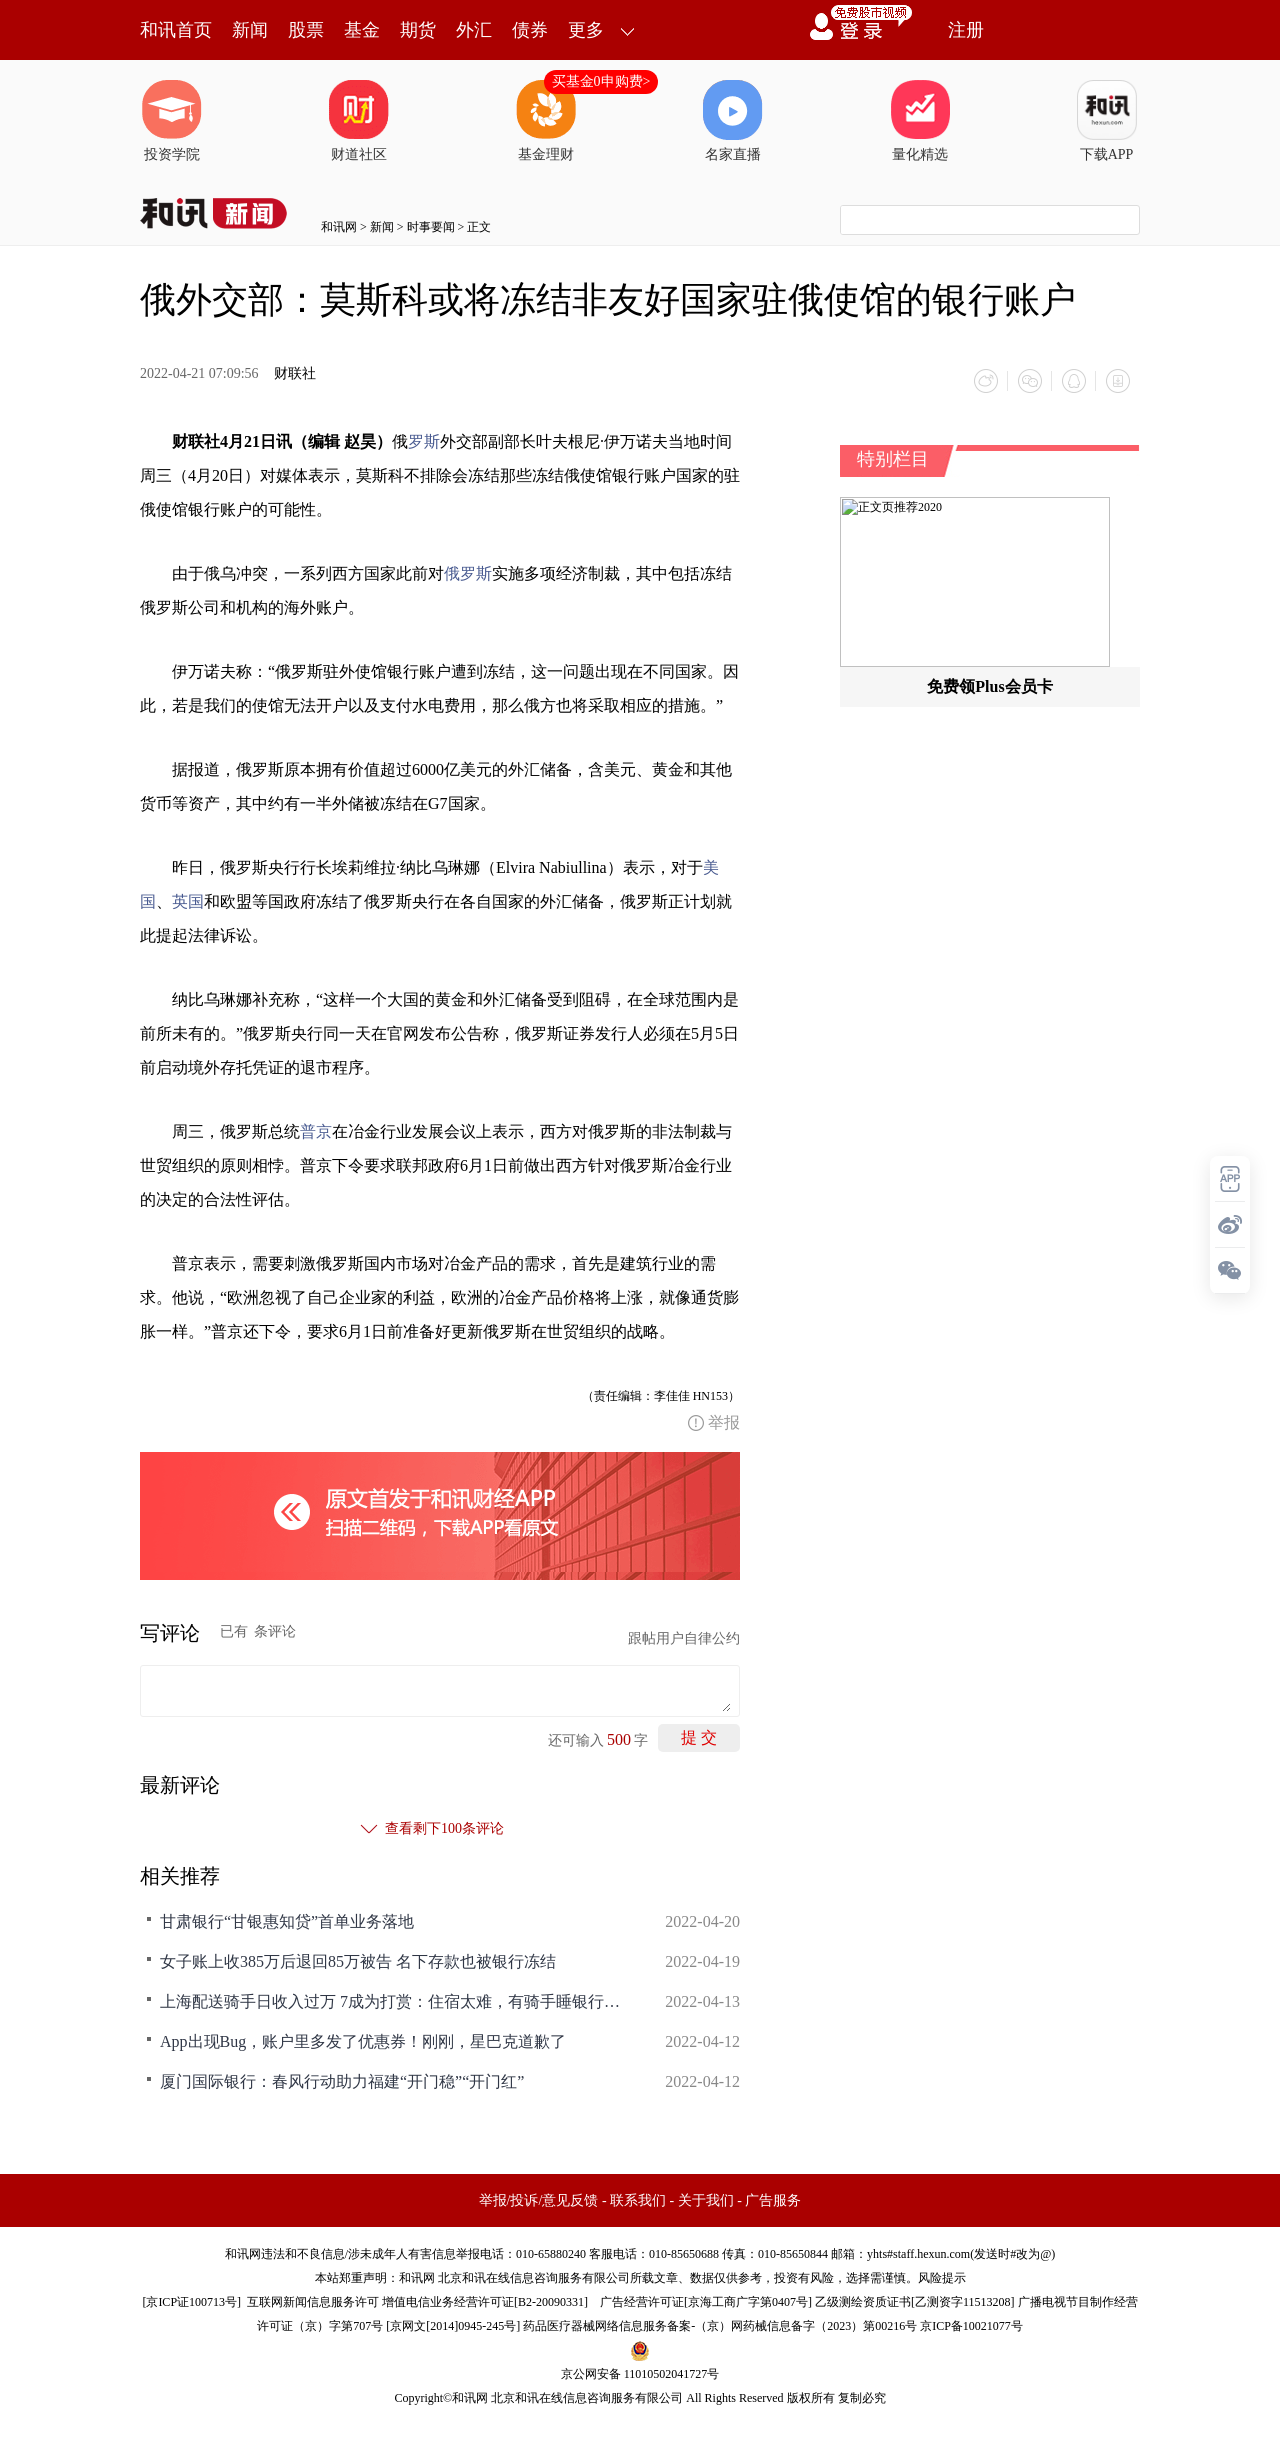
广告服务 (773, 2200)
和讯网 (339, 227)
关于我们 (706, 2200)
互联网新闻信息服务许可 (313, 2302)
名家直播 (733, 121)
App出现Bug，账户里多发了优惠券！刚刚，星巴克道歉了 (363, 2041)
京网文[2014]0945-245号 (453, 2326)
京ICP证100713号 (191, 2302)
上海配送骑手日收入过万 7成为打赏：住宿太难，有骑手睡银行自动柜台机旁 (390, 2001)
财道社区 (359, 121)
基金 (362, 30)
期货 (418, 30)
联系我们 (638, 2200)
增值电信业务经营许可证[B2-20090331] (485, 2302)
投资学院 (172, 121)
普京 (316, 1131)
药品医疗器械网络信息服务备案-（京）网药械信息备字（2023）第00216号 (720, 2326)
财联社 (295, 373)
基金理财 (546, 121)
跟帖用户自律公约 (684, 1638)
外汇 (474, 30)
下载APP (1107, 121)
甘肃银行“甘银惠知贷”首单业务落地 (287, 1921)
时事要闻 (431, 227)
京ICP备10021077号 (971, 2326)
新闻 (250, 30)
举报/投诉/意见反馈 (539, 2200)
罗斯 (424, 441)
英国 (188, 901)
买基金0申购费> (601, 81)
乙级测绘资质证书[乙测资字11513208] (915, 2302)
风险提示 (942, 2278)
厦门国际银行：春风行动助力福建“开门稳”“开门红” (342, 2081)
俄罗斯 (468, 573)
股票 (306, 30)
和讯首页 (176, 30)
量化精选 (920, 121)
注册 (966, 30)
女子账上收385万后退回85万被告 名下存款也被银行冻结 (358, 1961)
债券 (530, 30)
